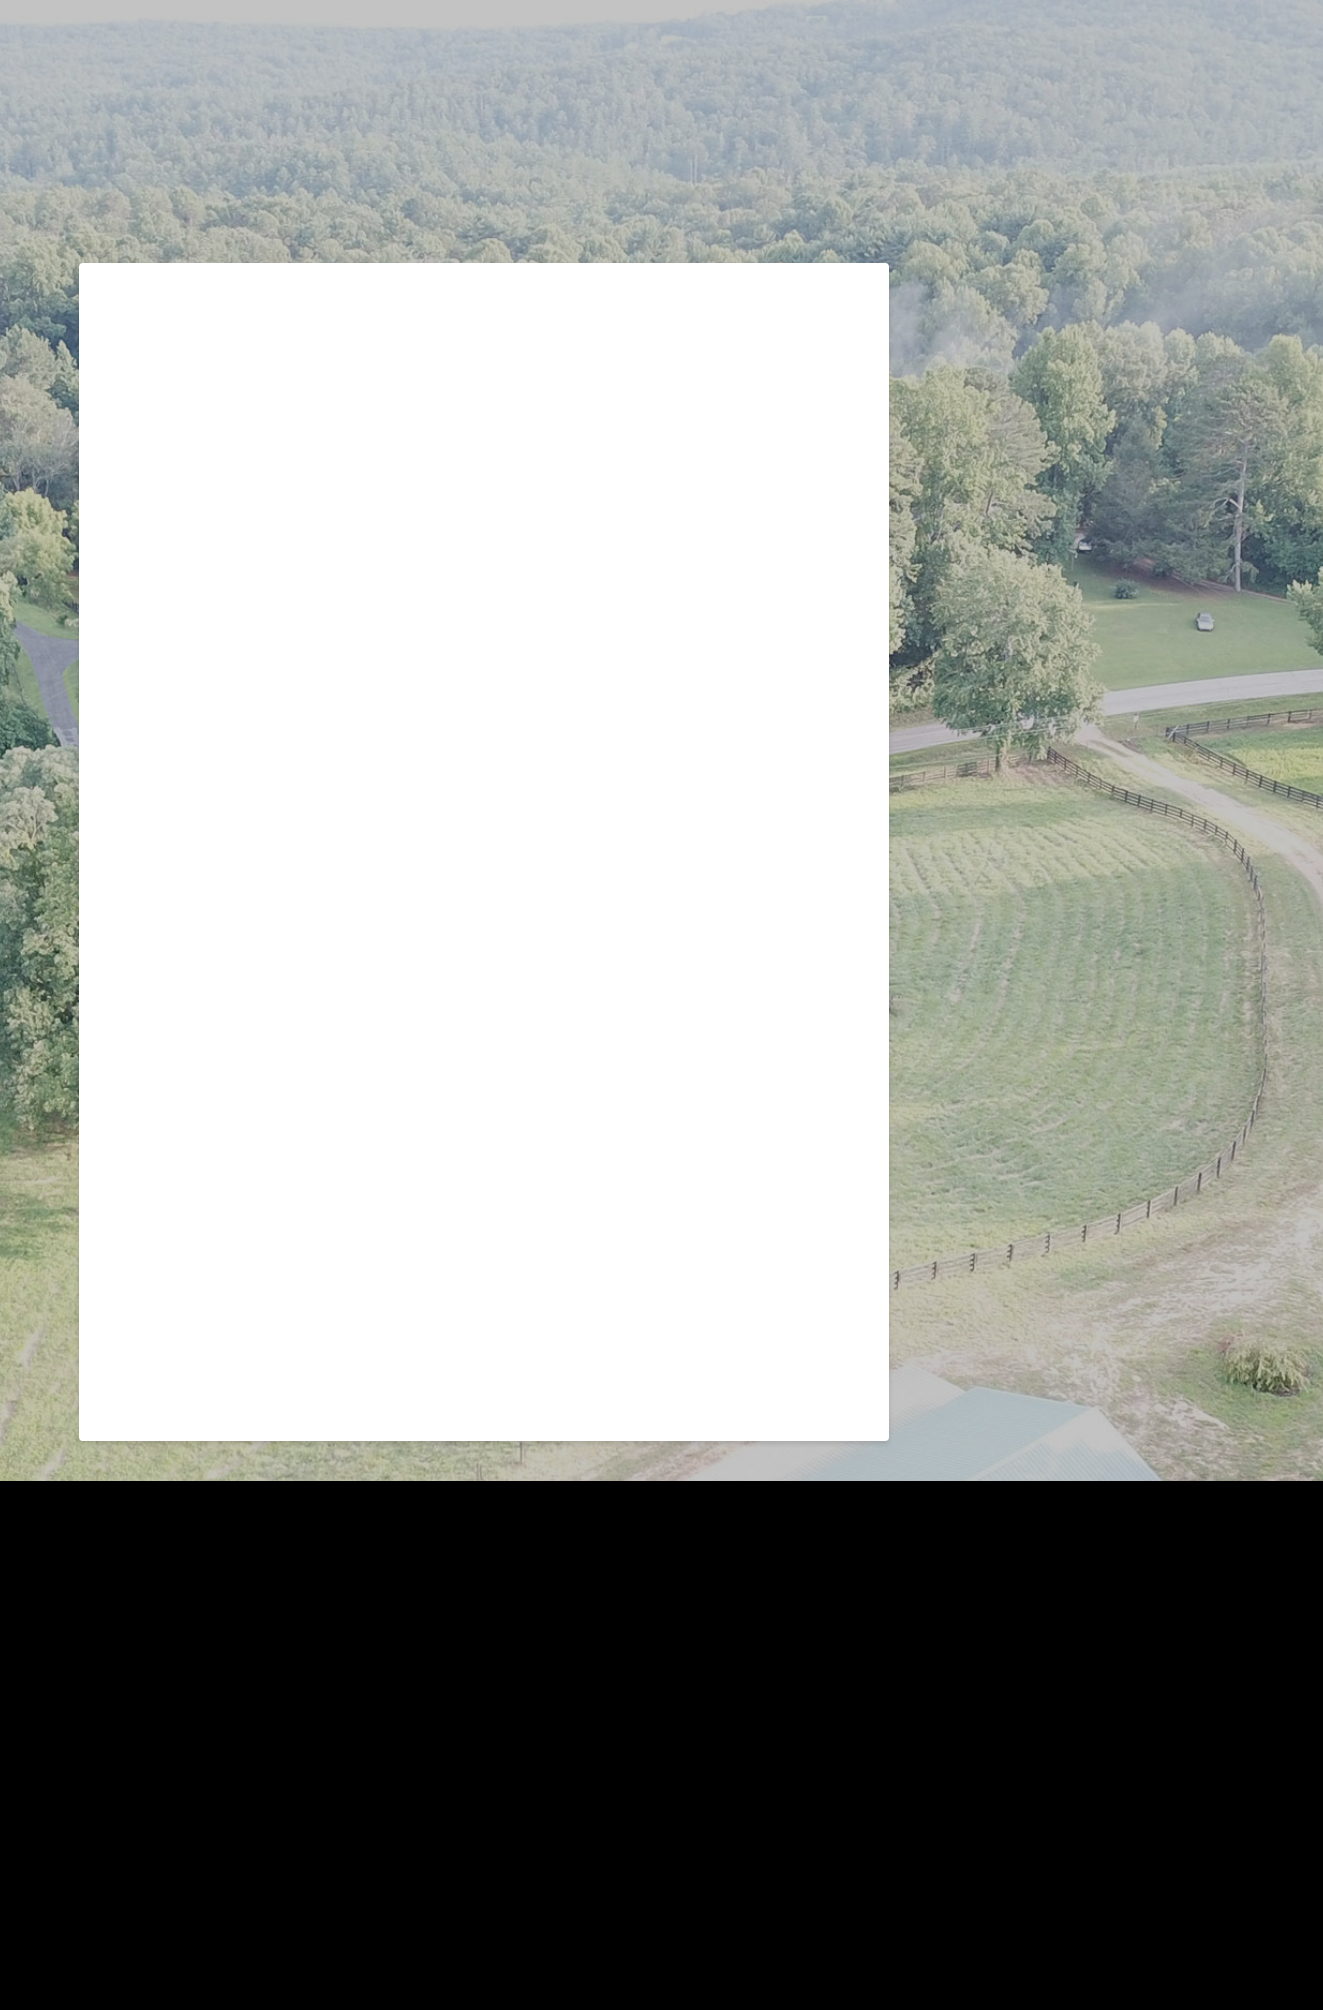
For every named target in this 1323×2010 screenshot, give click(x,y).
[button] (1233, 88)
